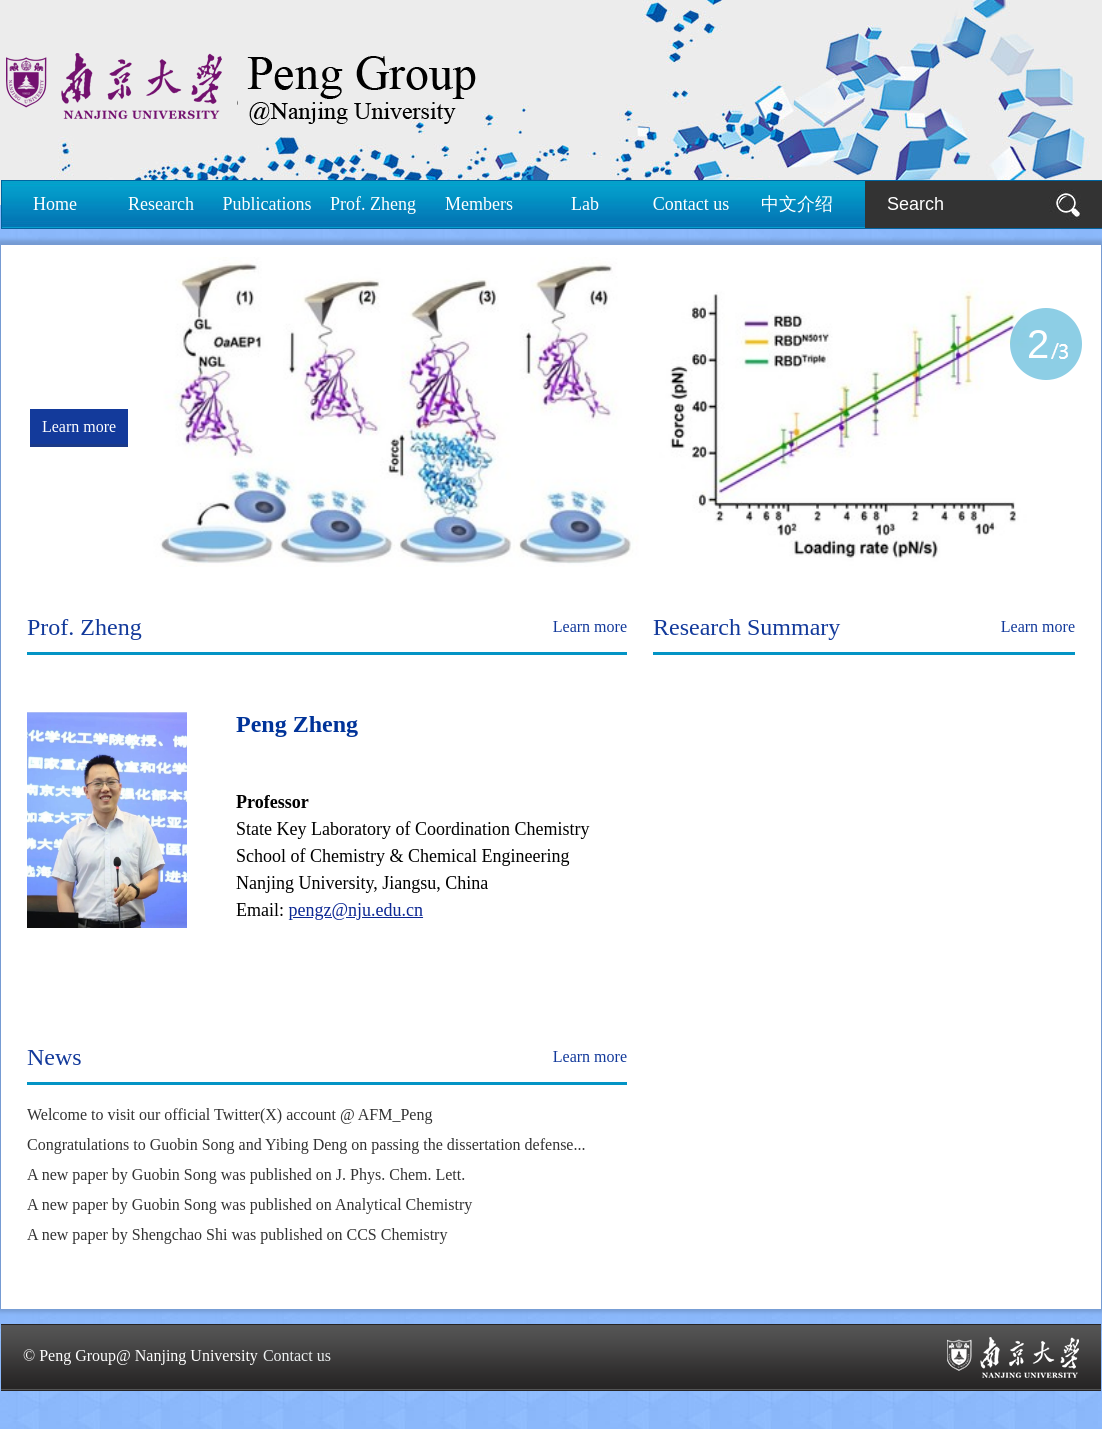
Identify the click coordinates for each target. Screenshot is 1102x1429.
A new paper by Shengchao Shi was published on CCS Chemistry (237, 1234)
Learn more (79, 426)
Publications (267, 204)
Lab (585, 204)
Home (55, 204)
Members (479, 204)
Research (161, 204)
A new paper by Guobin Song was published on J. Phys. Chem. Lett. (246, 1174)
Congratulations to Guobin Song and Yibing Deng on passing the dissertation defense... (306, 1144)
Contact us (691, 204)
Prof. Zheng (373, 204)
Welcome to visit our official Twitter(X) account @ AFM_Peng (229, 1114)
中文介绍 (797, 204)
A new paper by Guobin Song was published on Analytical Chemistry (249, 1204)
